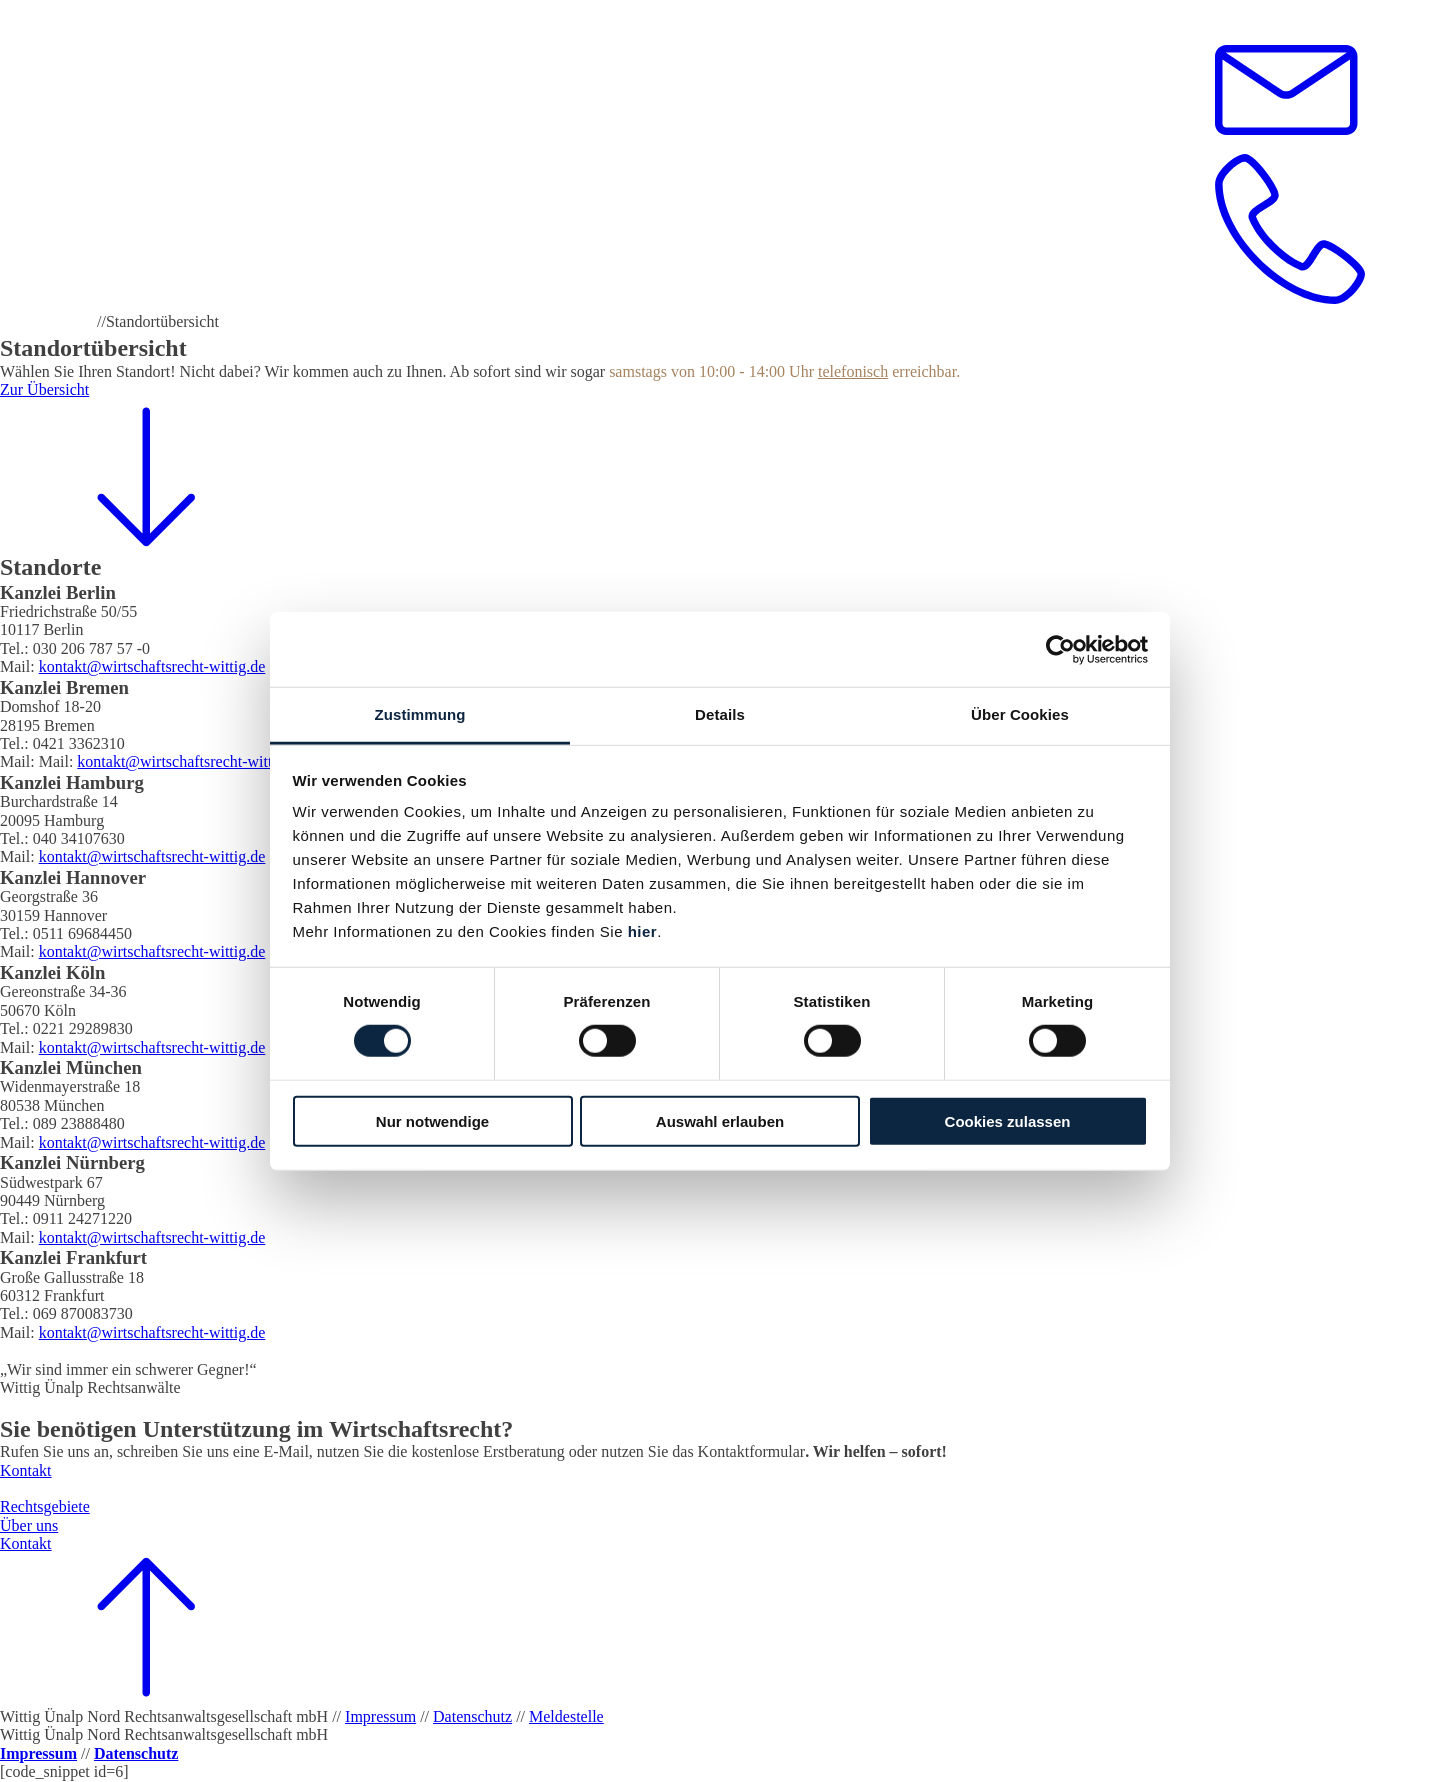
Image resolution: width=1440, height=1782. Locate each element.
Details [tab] (720, 714)
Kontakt (26, 1470)
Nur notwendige (432, 1121)
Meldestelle (566, 1716)
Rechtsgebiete (45, 1506)
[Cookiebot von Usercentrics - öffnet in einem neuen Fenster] (1060, 649)
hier (643, 931)
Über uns (29, 1525)
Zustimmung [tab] (420, 714)
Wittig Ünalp (44, 321)
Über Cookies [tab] (1020, 714)
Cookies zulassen (1008, 1121)
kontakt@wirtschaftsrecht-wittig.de (152, 666)
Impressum (380, 1716)
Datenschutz (472, 1716)
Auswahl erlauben (720, 1121)
